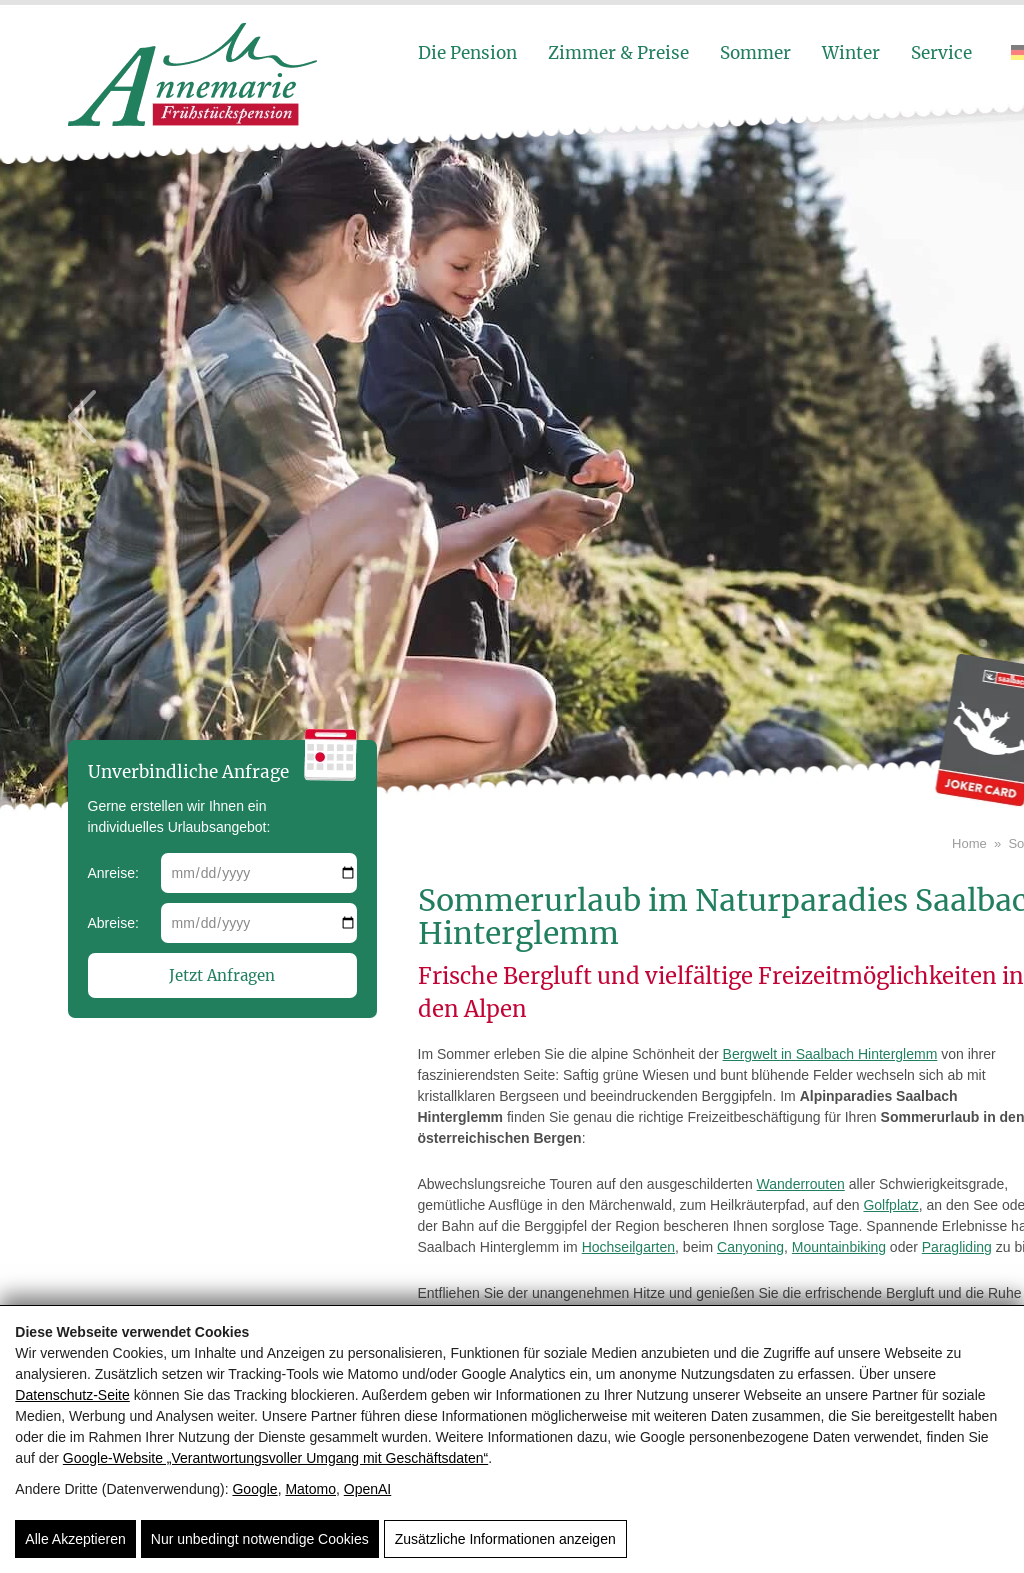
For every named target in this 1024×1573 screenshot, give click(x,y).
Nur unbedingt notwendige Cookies (260, 1539)
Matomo (310, 1489)
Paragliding (957, 1247)
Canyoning (750, 1247)
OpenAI (367, 1489)
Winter (851, 53)
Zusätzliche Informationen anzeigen (505, 1539)
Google (254, 1489)
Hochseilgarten (628, 1247)
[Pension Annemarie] (193, 121)
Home (969, 843)
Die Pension (467, 53)
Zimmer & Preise (618, 53)
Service (941, 53)
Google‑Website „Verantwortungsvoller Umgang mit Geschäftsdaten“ (275, 1458)
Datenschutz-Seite (72, 1395)
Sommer (755, 53)
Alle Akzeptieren (75, 1539)
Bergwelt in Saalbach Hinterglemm (830, 1054)
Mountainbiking (839, 1247)
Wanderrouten (801, 1184)
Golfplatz (890, 1205)
